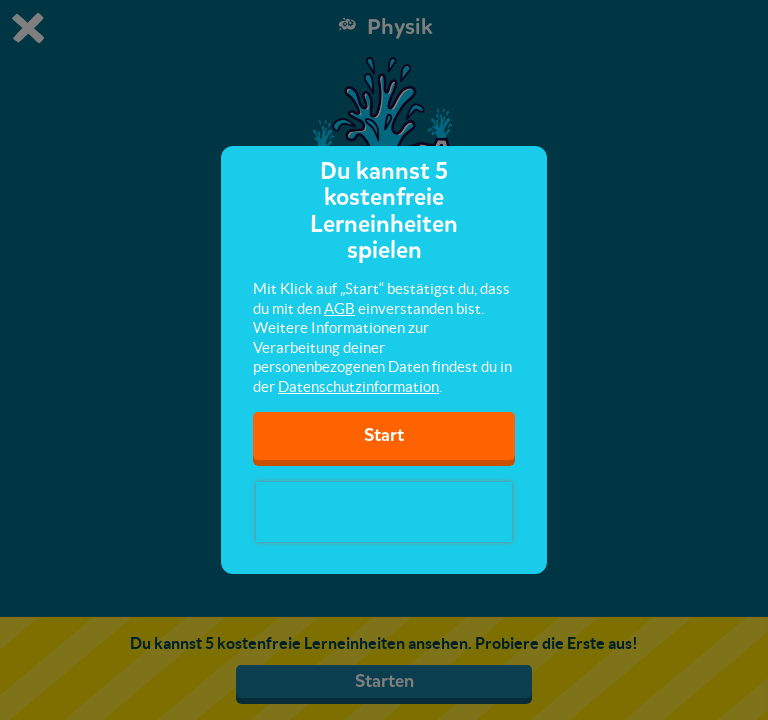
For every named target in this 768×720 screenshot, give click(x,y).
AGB (339, 308)
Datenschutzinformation (358, 386)
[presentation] (384, 512)
